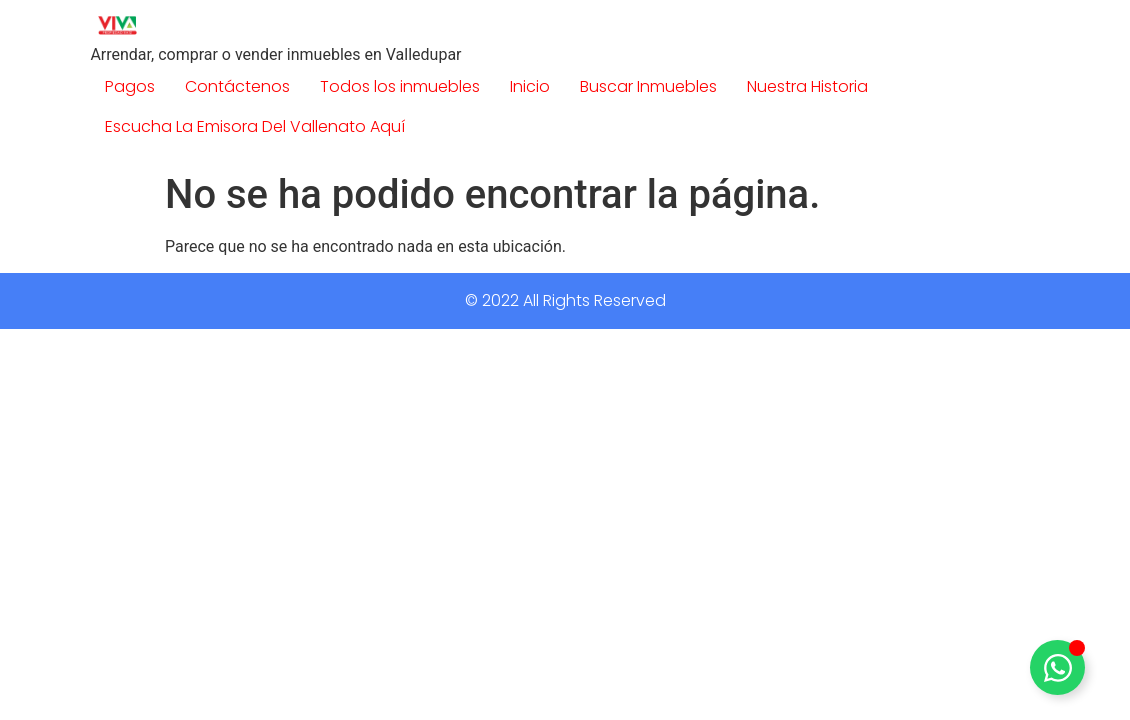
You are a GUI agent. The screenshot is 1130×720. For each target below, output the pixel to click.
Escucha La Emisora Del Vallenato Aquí (255, 126)
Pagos (130, 86)
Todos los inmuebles (400, 86)
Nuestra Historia (807, 86)
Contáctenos (237, 86)
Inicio (530, 86)
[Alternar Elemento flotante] (1057, 667)
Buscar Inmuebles (648, 86)
